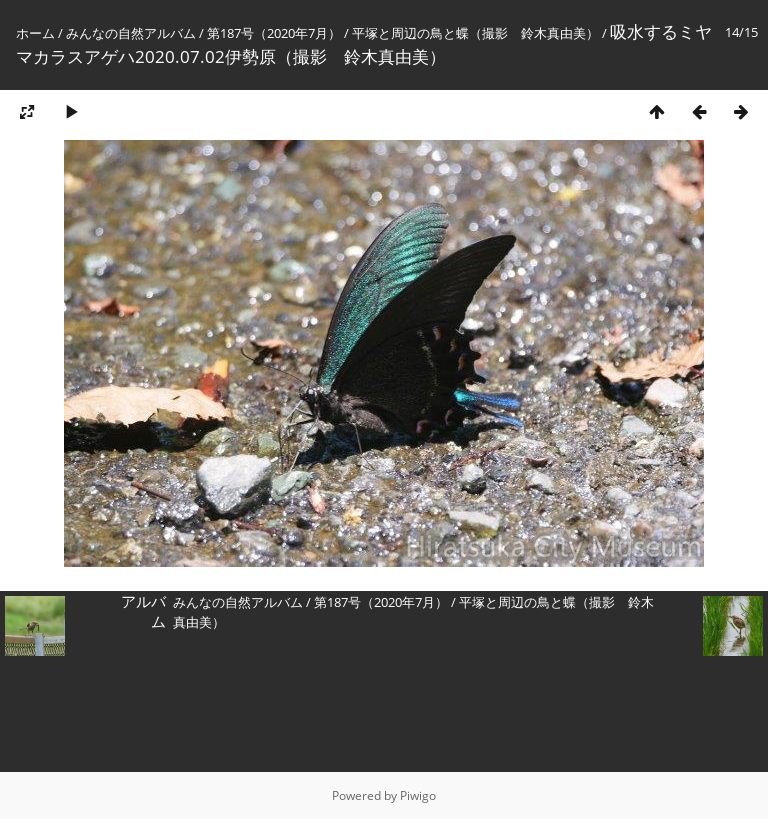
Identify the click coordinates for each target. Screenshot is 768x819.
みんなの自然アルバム (131, 33)
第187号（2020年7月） (274, 33)
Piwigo (418, 795)
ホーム (35, 33)
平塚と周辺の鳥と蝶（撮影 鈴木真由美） (475, 33)
